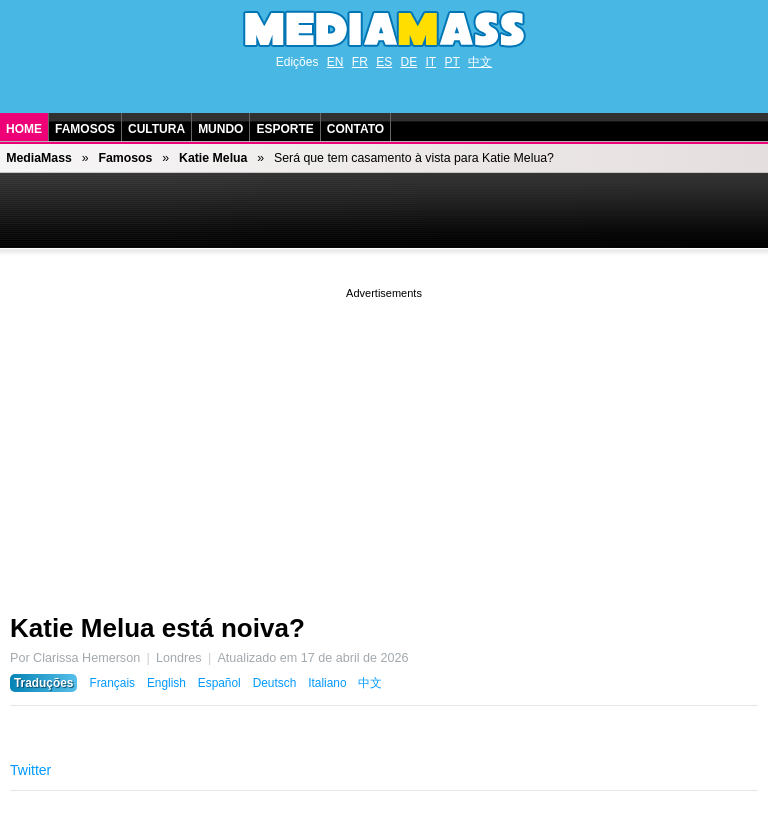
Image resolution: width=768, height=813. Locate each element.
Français (112, 683)
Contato (355, 129)
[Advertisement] (384, 443)
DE (409, 62)
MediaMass (39, 158)
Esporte (284, 129)
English (166, 683)
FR (360, 62)
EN (335, 62)
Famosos (85, 129)
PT (452, 62)
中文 (480, 62)
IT (431, 62)
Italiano (327, 683)
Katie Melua (213, 158)
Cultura (156, 129)
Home (24, 129)
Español (219, 683)
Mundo (220, 129)
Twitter (30, 770)
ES (384, 62)
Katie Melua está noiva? (157, 628)
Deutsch (275, 683)
